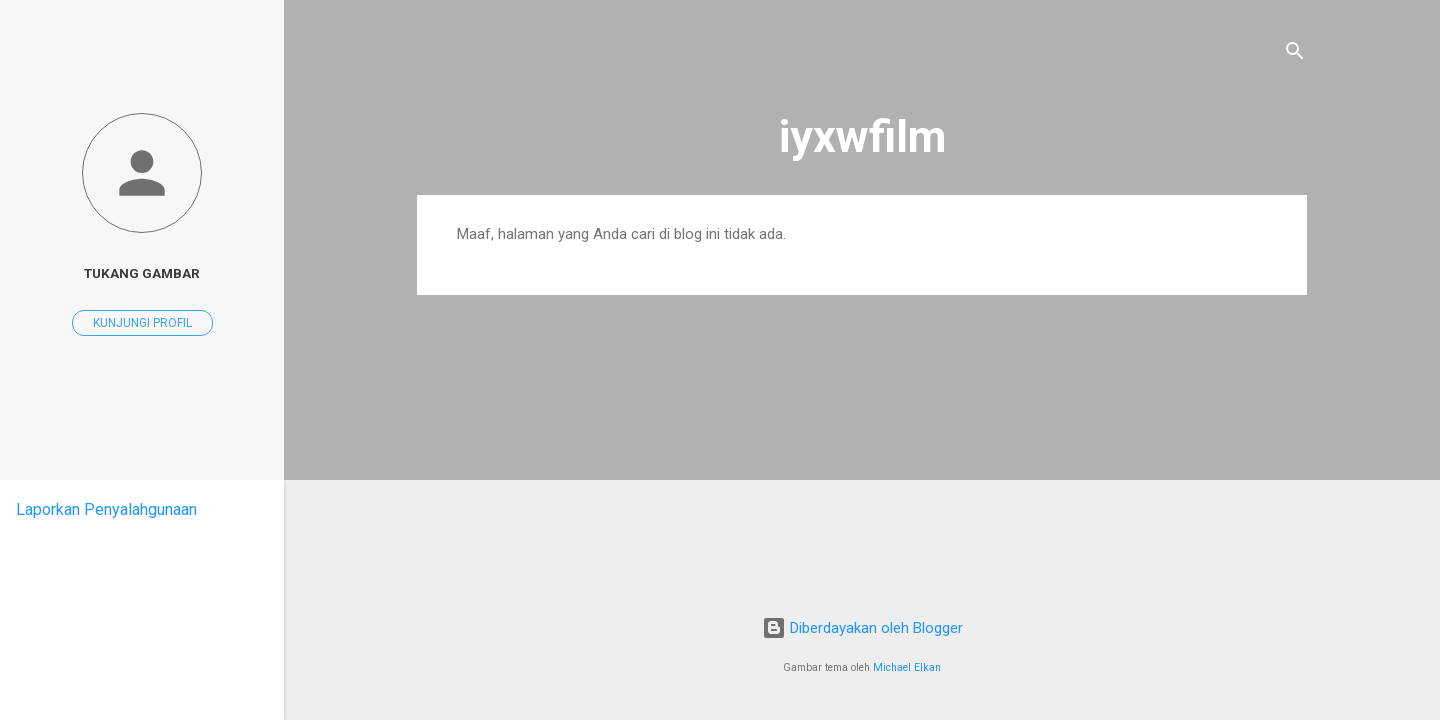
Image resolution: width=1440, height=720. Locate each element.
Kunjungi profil (142, 323)
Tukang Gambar (142, 273)
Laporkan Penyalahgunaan (106, 509)
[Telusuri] (1295, 54)
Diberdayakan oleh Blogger (862, 628)
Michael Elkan (907, 667)
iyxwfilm (862, 136)
